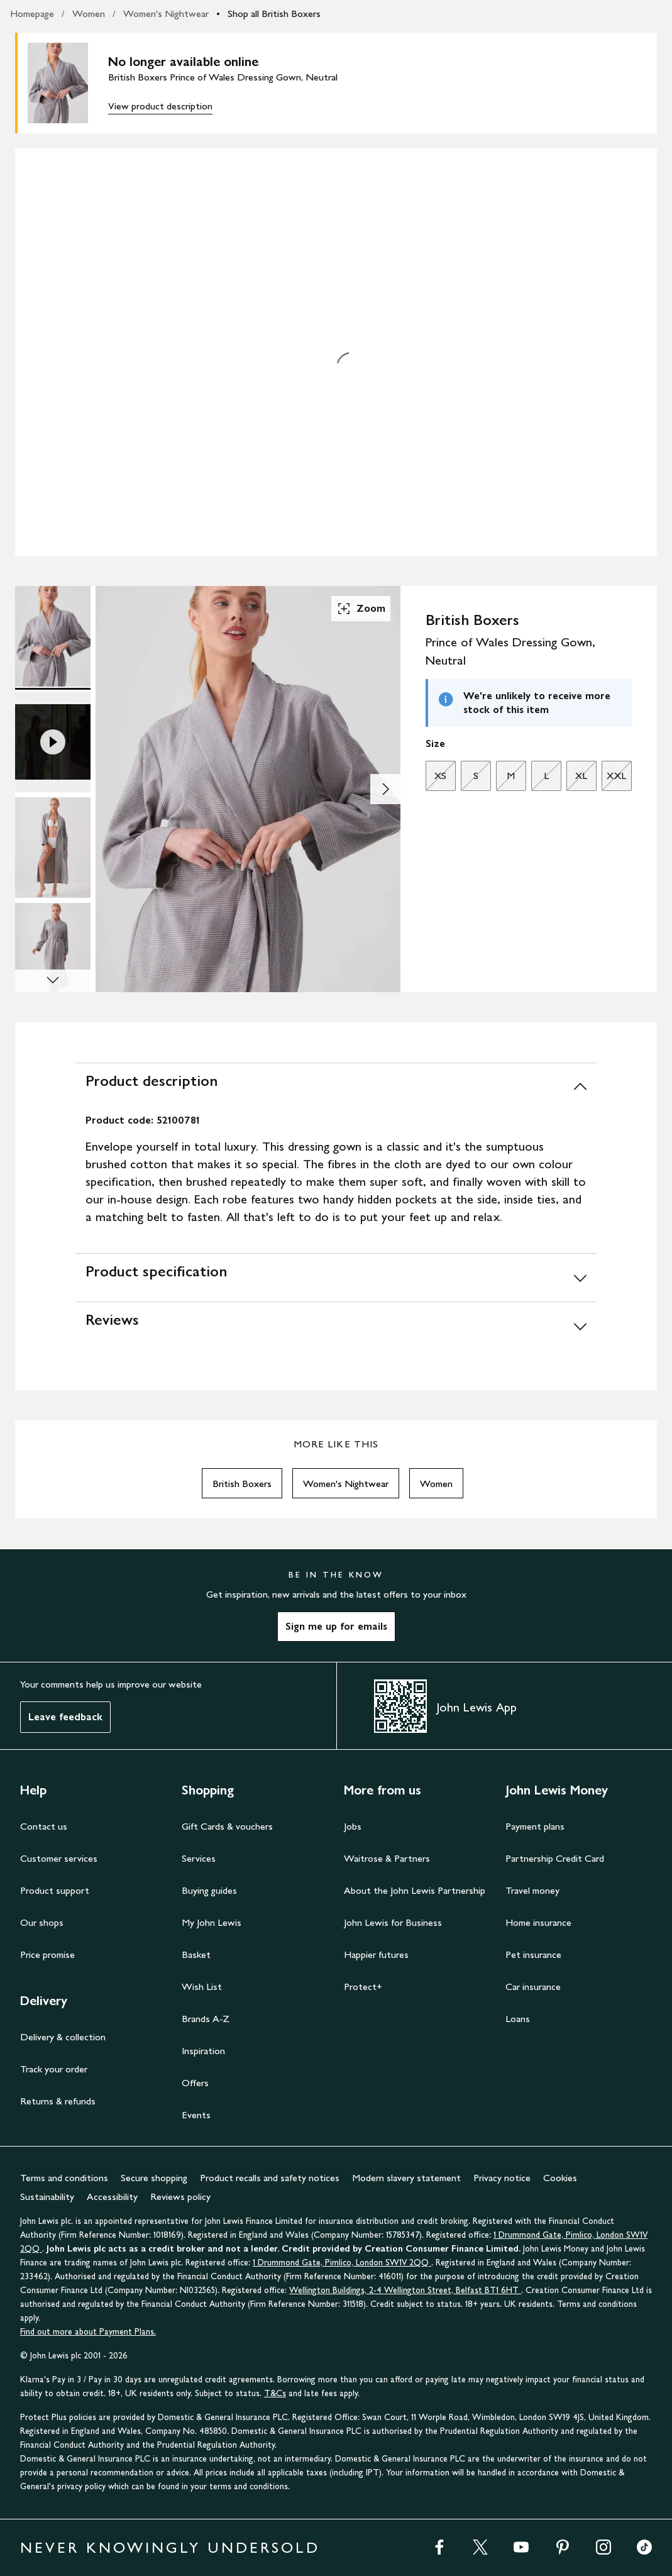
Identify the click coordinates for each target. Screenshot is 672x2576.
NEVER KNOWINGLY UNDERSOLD (170, 2547)
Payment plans (535, 1826)
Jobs (352, 1826)
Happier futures (376, 1954)
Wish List (202, 1987)
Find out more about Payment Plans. (88, 2331)
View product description (160, 106)
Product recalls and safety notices (269, 2178)
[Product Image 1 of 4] (53, 636)
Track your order (53, 2069)
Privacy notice (502, 2178)
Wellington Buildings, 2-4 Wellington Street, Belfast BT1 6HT (405, 2290)
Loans (517, 2019)
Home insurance (538, 1922)
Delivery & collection (63, 2037)
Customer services (58, 1858)
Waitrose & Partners (387, 1858)
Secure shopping (154, 2178)
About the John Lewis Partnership (414, 1890)
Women (88, 13)
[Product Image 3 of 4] (53, 847)
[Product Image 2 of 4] (53, 742)
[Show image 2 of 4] (385, 789)
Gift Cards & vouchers (227, 1826)
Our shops (41, 1922)
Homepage (32, 13)
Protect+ (363, 1987)
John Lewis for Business (393, 1922)
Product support (54, 1890)
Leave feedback (65, 1717)
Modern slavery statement (406, 2178)
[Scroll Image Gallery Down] (53, 981)
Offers (195, 2083)
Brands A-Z (205, 2019)
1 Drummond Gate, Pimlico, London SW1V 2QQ (342, 2262)
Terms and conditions (64, 2178)
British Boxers (242, 1484)
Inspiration (203, 2051)
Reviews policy (180, 2197)
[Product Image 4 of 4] (53, 953)
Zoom (360, 608)
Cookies (560, 2178)
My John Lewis (211, 1922)
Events (196, 2115)
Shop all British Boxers (274, 13)
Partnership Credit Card (554, 1858)
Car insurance (533, 1987)
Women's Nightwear (166, 13)
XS (436, 779)
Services (199, 1858)
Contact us (43, 1826)
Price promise (47, 1954)
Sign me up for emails (336, 1626)
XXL (614, 779)
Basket (196, 1954)
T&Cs (275, 2393)
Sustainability (47, 2197)
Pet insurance (533, 1954)
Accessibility (112, 2197)
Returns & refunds (58, 2101)
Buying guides (209, 1890)
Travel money (532, 1890)
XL (577, 779)
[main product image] (68, 83)
